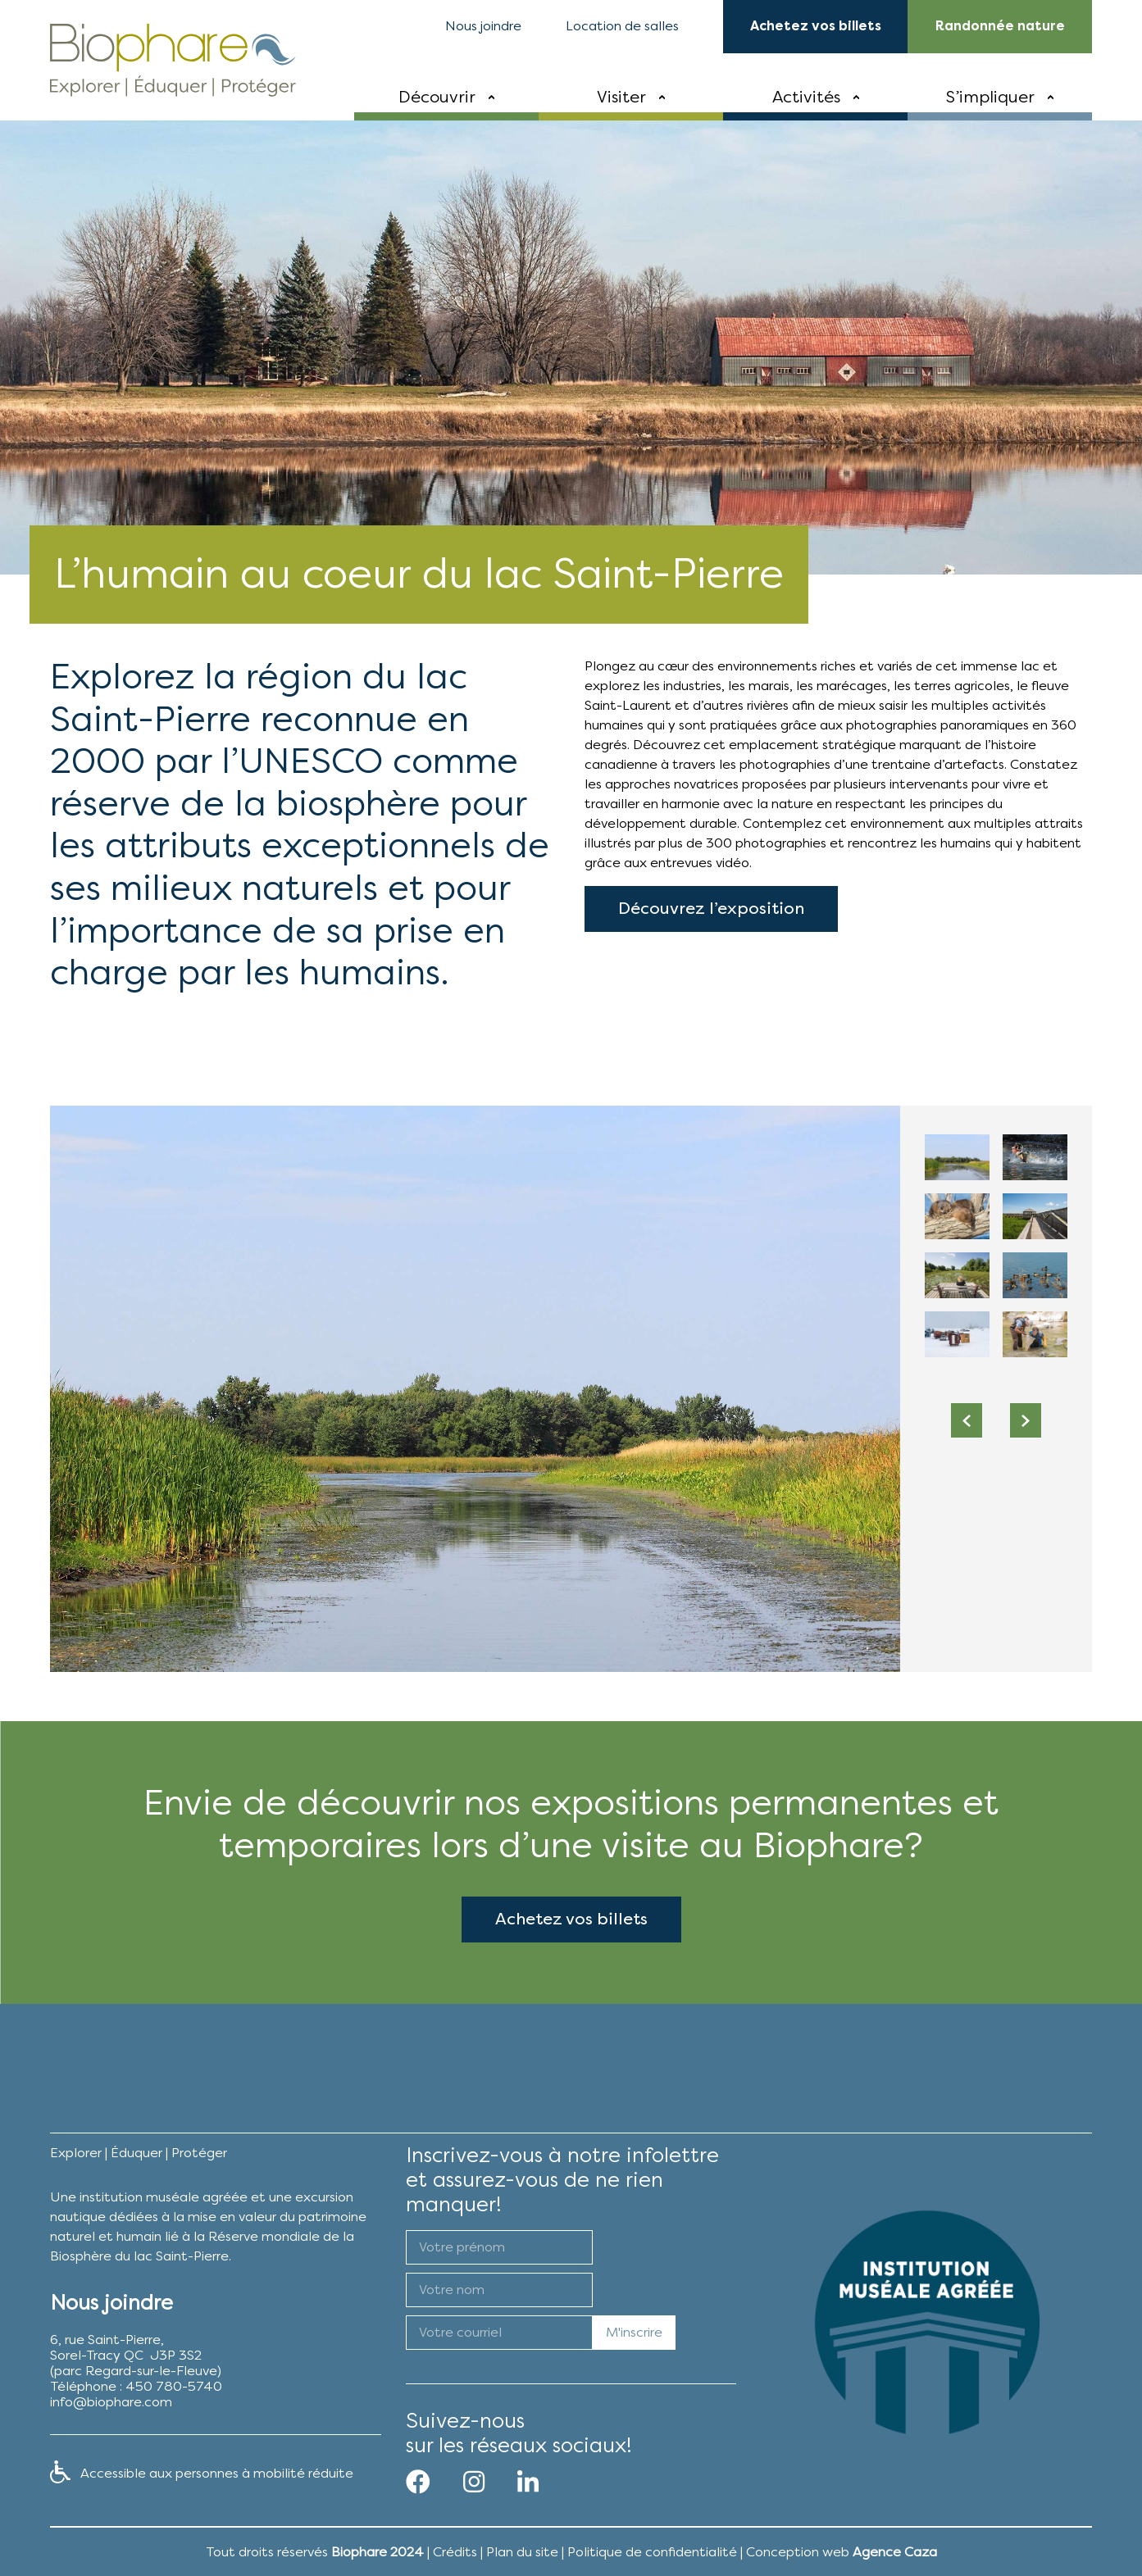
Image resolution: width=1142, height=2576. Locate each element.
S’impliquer (990, 97)
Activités (806, 97)
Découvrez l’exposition (711, 953)
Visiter (621, 97)
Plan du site (522, 2552)
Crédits (455, 2552)
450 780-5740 (173, 2386)
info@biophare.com (111, 2402)
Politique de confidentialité (652, 2552)
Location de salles (622, 26)
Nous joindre (483, 26)
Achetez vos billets (571, 1963)
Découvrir (436, 97)
